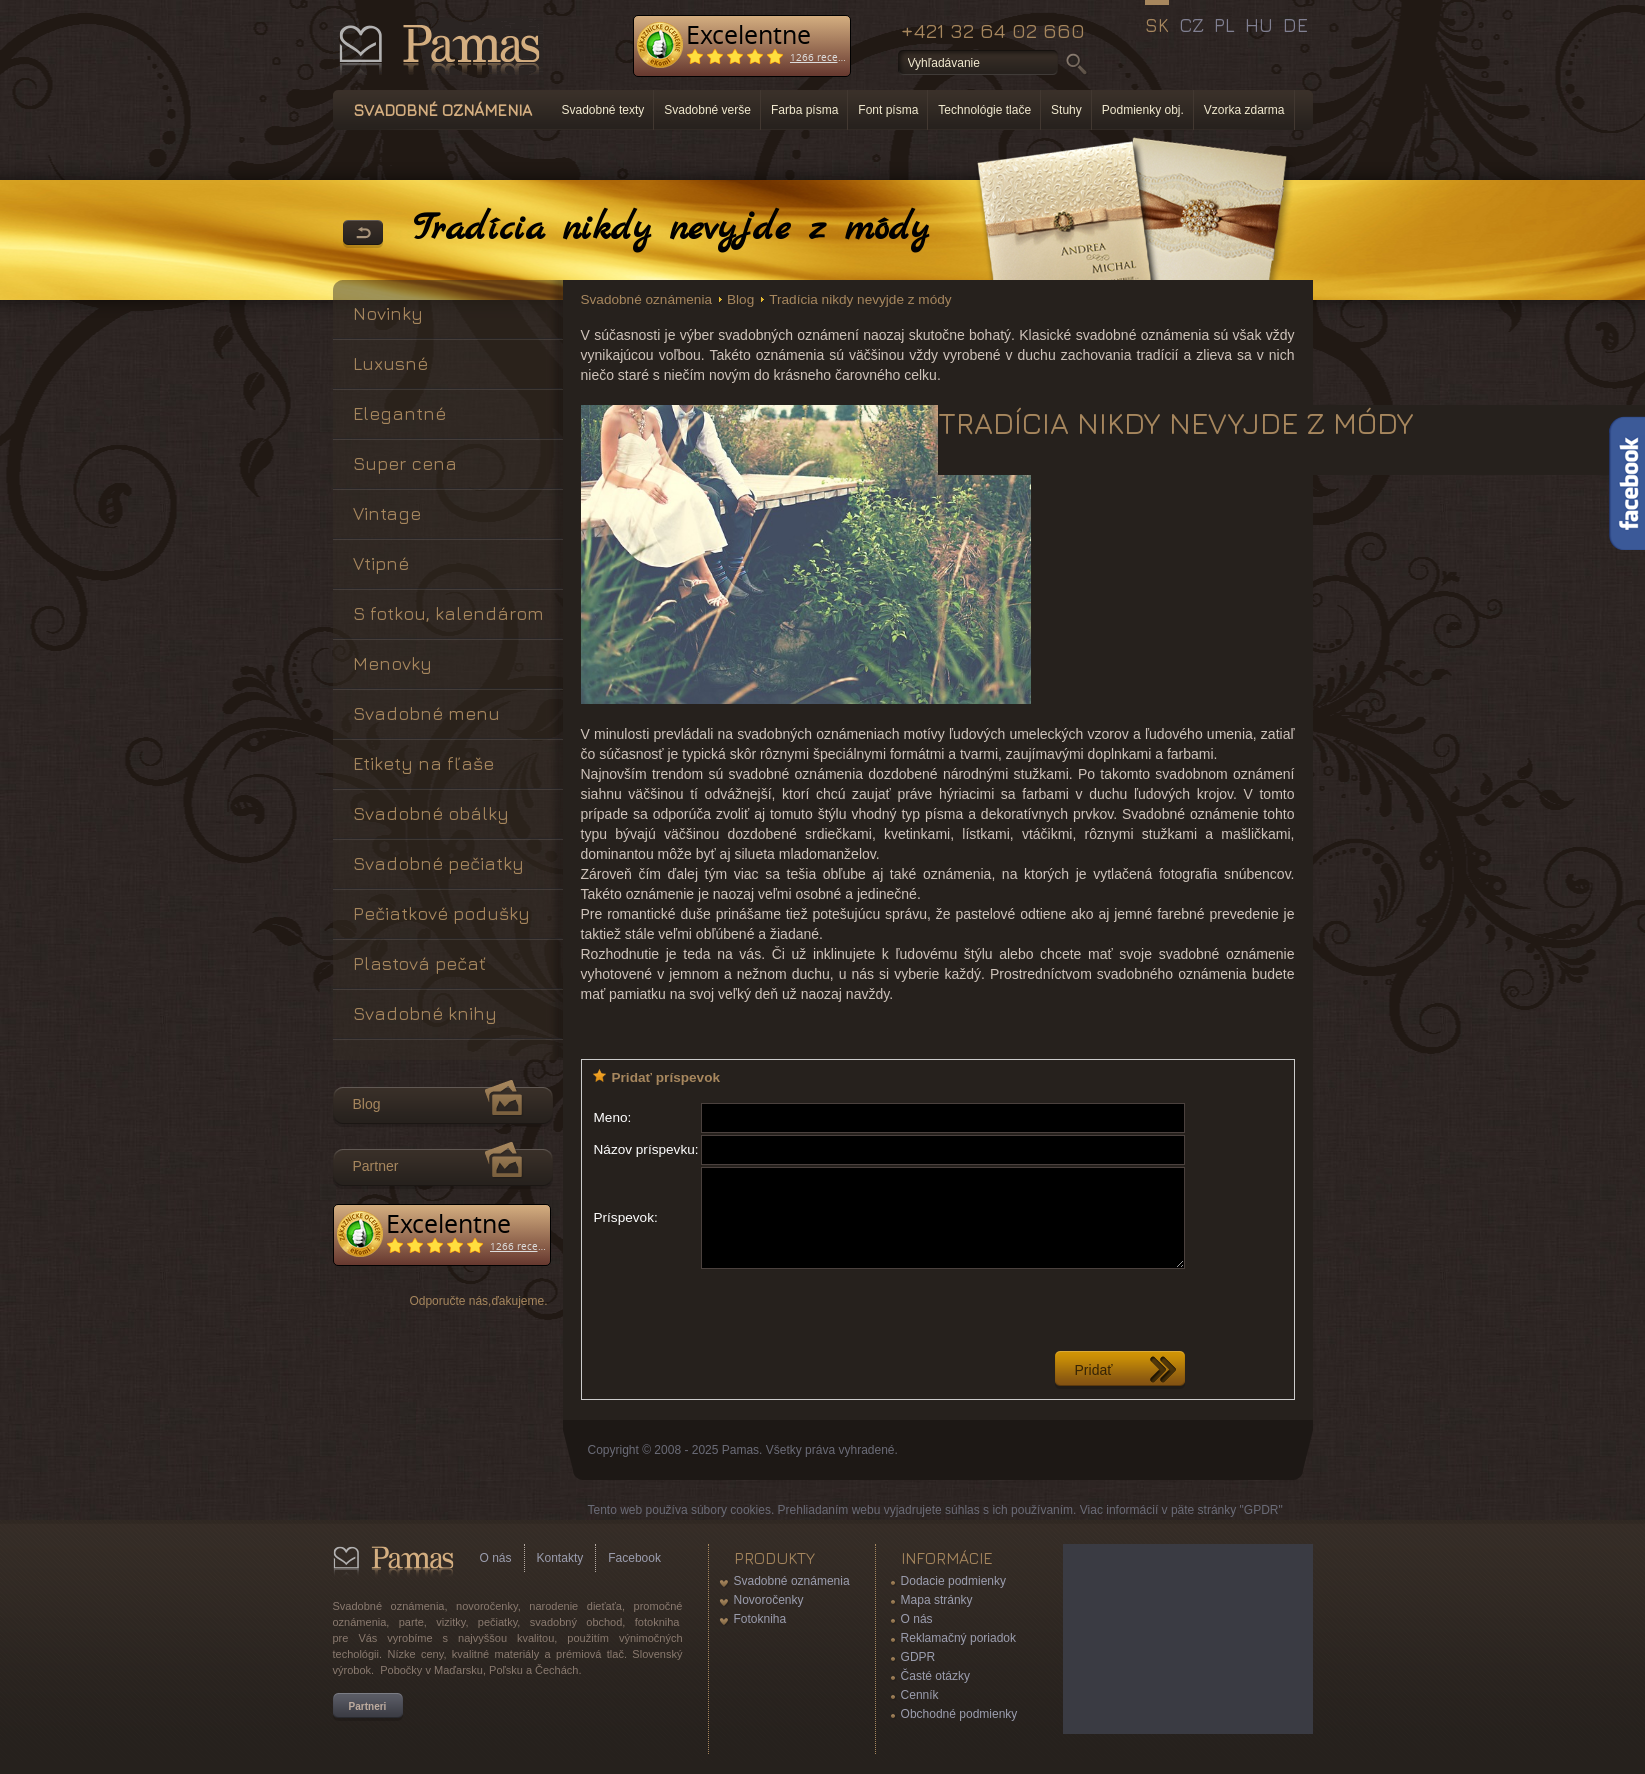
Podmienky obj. (1143, 110)
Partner (376, 1166)
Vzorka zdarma (1244, 110)
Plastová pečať (419, 963)
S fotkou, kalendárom (448, 613)
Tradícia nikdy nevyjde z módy (860, 299)
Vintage (387, 513)
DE (1295, 25)
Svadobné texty (603, 110)
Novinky (388, 313)
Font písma (888, 110)
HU (1259, 25)
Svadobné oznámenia (647, 299)
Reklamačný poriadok (958, 1638)
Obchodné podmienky (959, 1714)
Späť (363, 234)
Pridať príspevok (666, 1077)
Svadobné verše (707, 110)
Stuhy (1066, 110)
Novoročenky (769, 1600)
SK (1157, 25)
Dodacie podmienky (953, 1581)
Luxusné (390, 363)
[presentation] (853, 1310)
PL (1224, 25)
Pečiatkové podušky (441, 913)
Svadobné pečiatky (438, 863)
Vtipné (381, 563)
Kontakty (560, 1558)
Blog (740, 299)
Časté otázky (935, 1676)
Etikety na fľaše (423, 763)
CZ (1191, 25)
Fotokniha (760, 1619)
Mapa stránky (937, 1600)
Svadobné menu (426, 713)
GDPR (918, 1657)
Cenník (920, 1695)
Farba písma (804, 110)
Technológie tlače (984, 110)
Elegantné (399, 413)
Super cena (405, 463)
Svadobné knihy (425, 1013)
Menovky (392, 663)
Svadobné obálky (431, 813)
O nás (496, 1558)
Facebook (634, 1558)
